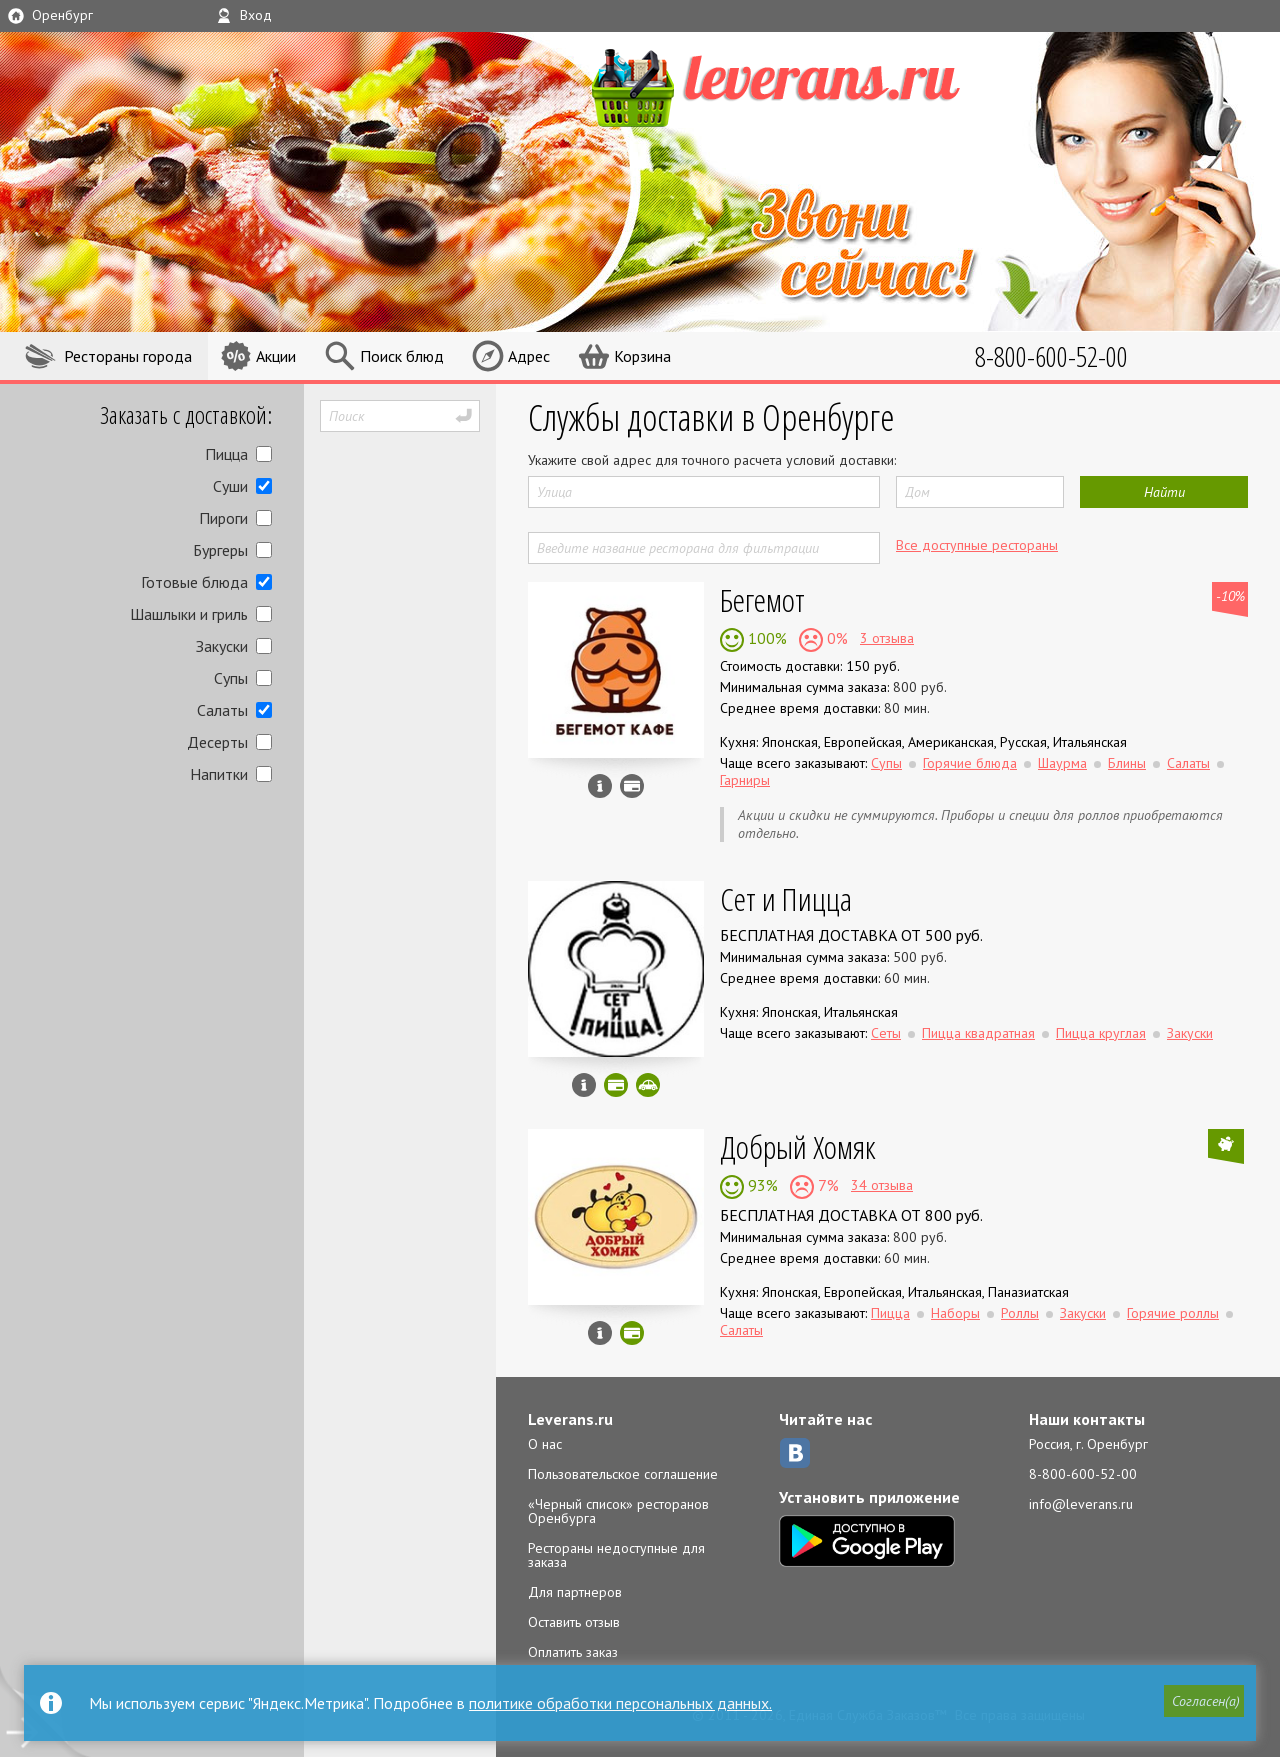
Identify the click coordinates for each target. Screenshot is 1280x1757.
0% (835, 638)
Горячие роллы (1173, 1313)
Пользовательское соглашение (623, 1474)
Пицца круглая (1101, 1033)
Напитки (219, 774)
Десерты (217, 742)
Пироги (223, 518)
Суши (230, 486)
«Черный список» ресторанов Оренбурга (618, 1511)
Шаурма (1062, 763)
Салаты (222, 710)
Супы (231, 678)
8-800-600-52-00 (1083, 1474)
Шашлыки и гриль (189, 614)
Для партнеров (575, 1592)
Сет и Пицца (786, 898)
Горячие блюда (970, 763)
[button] (1201, 1704)
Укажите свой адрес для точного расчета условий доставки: (712, 460)
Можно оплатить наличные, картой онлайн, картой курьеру (616, 1085)
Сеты (886, 1033)
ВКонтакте (795, 1453)
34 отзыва (882, 1185)
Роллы (1020, 1313)
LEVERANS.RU (814, 85)
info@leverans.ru (1081, 1504)
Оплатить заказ (573, 1652)
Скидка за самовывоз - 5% (648, 1085)
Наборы (955, 1313)
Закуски (222, 646)
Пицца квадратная (978, 1033)
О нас (545, 1444)
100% (765, 638)
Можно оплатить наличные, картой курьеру (632, 786)
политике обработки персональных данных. (620, 1703)
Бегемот (762, 599)
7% (826, 1185)
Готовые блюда (194, 582)
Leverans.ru (570, 1419)
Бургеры (220, 550)
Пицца (226, 454)
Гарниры (745, 780)
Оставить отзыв (574, 1622)
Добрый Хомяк (798, 1146)
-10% (1230, 596)
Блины (1127, 763)
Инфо (600, 786)
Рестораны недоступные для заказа (616, 1555)
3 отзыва (887, 638)
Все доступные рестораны (977, 545)
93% (761, 1185)
